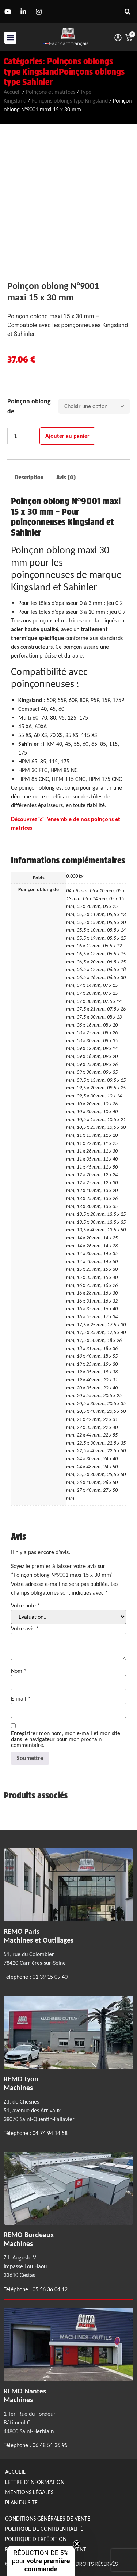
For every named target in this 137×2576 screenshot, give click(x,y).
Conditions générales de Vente (47, 2518)
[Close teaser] (76, 2544)
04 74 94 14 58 (50, 2133)
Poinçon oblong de (29, 406)
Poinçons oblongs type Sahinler (64, 77)
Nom (19, 1671)
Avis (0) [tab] (66, 477)
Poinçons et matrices (50, 91)
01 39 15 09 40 (49, 1976)
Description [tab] (29, 477)
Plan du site (21, 2502)
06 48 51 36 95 (50, 2445)
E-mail (21, 1699)
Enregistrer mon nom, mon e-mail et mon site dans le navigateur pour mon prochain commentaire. (65, 1739)
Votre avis (25, 1629)
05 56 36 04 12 (50, 2289)
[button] (127, 11)
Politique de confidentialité (44, 2528)
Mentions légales (29, 2492)
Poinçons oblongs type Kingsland (58, 66)
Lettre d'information (34, 2482)
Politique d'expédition (35, 2538)
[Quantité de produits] (17, 436)
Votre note (25, 1606)
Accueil (12, 91)
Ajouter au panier (67, 435)
